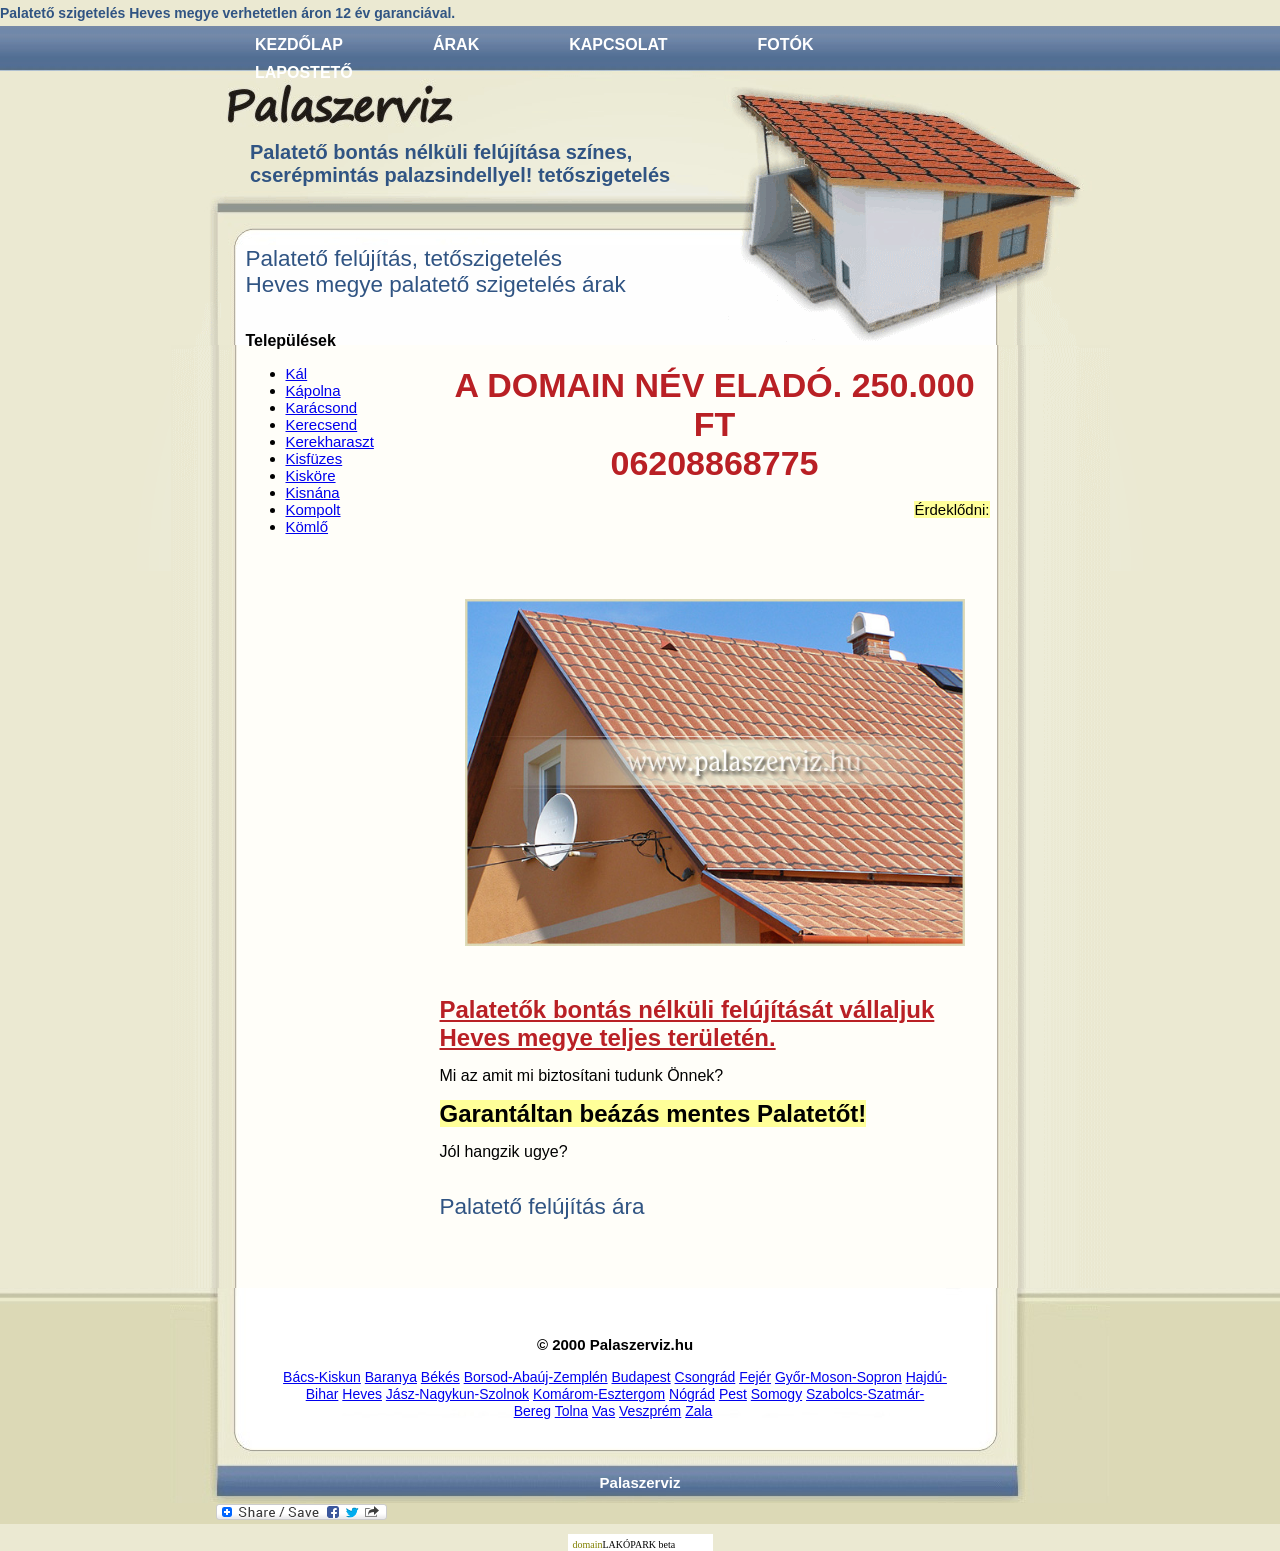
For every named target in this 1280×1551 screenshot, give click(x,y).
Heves (362, 1394)
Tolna (571, 1411)
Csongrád (705, 1377)
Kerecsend (322, 424)
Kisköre (311, 475)
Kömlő (307, 526)
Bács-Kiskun (322, 1377)
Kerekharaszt (330, 441)
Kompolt (313, 509)
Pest (733, 1394)
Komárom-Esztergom (599, 1394)
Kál (297, 373)
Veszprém (650, 1411)
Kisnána (313, 492)
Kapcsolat (618, 44)
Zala (698, 1411)
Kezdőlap (299, 44)
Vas (603, 1411)
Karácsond (322, 407)
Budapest (641, 1377)
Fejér (755, 1377)
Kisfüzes (314, 458)
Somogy (776, 1394)
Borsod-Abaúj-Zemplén (536, 1377)
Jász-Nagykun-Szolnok (457, 1394)
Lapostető (304, 72)
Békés (440, 1377)
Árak (456, 44)
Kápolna (313, 390)
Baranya (391, 1377)
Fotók (786, 44)
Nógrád (692, 1394)
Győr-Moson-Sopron (838, 1377)
